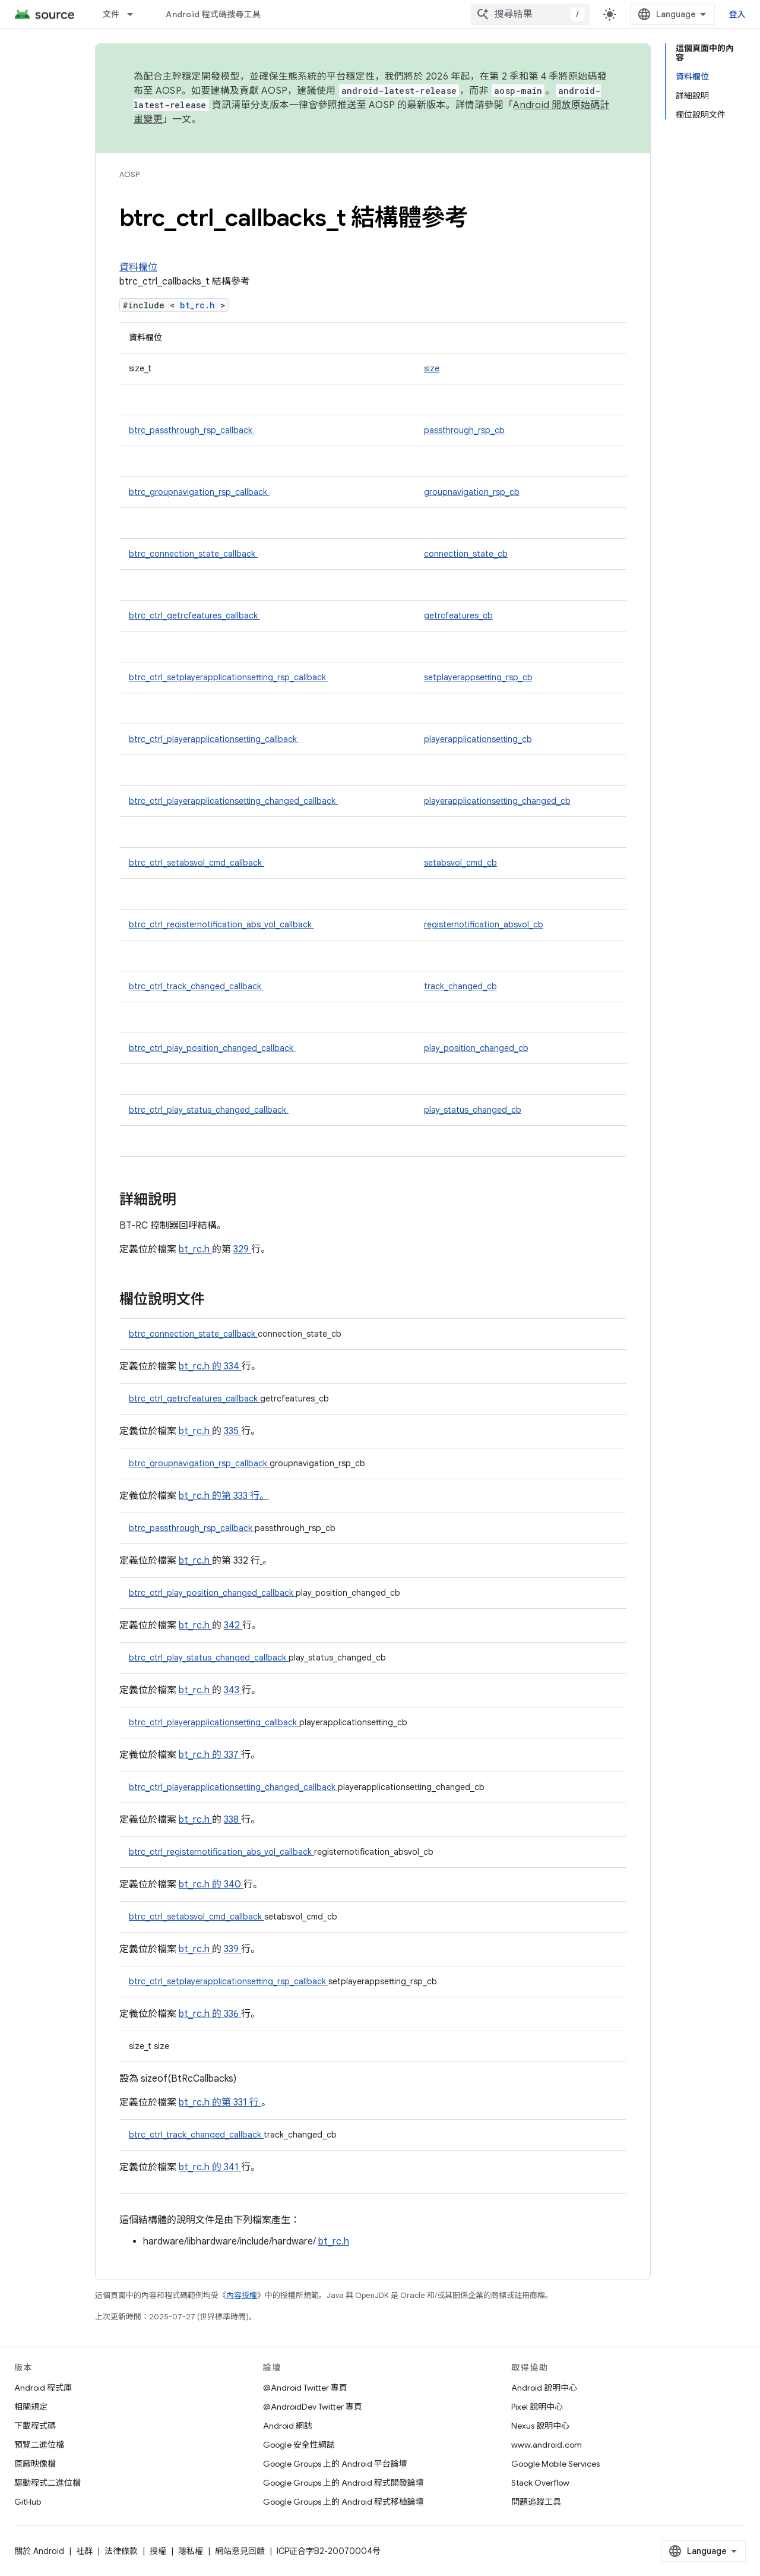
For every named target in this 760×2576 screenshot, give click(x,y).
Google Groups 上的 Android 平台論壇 (335, 2463)
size (431, 368)
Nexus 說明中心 (540, 2425)
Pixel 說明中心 (537, 2406)
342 (233, 1625)
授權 (158, 2551)
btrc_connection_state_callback (193, 553)
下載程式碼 (35, 2425)
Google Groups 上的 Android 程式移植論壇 (343, 2501)
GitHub (27, 2501)
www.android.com (546, 2444)
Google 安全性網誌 (299, 2444)
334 (233, 1366)
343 (233, 1690)
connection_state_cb (466, 553)
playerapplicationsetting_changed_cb (497, 800)
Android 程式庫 (43, 2387)
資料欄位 (138, 267)
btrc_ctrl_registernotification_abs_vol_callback (221, 924)
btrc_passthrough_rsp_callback (192, 430)
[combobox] (530, 14)
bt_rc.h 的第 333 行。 (224, 1496)
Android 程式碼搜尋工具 (213, 14)
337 (232, 1755)
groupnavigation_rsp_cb (472, 492)
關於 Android (39, 2551)
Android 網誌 (287, 2425)
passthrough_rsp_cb (464, 430)
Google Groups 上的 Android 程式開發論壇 (343, 2482)
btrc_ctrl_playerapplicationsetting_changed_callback (233, 800)
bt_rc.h (200, 305)
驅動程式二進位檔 (47, 2482)
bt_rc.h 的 (201, 1366)
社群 (84, 2551)
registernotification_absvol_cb (483, 924)
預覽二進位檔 (39, 2444)
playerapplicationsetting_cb (478, 739)
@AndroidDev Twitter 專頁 (312, 2406)
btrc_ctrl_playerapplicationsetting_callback (214, 739)
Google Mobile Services (555, 2463)
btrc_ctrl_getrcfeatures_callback (194, 615)
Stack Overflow (540, 2482)
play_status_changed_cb (472, 1109)
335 (232, 1431)
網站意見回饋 (240, 2551)
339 (232, 1949)
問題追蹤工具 (536, 2501)
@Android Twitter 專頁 (305, 2387)
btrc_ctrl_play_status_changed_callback (209, 1109)
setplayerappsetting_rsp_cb (478, 677)
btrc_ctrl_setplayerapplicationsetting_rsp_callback (228, 677)
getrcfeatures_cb (458, 615)
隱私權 (190, 2551)
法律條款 (121, 2551)
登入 (737, 14)
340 (233, 1884)
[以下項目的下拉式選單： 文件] (135, 14)
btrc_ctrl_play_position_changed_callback (212, 1048)
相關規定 (31, 2406)
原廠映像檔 (35, 2463)
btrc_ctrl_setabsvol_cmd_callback (196, 862)
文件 (111, 14)
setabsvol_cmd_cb (460, 862)
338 (232, 1820)
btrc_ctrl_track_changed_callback (196, 986)
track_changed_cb (460, 986)
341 (232, 2167)
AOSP (129, 174)
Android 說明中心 (544, 2387)
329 (242, 1249)
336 (232, 2014)
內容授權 (241, 2295)
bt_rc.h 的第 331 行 (219, 2102)
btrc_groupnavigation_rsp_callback (199, 492)
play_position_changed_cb (476, 1048)
